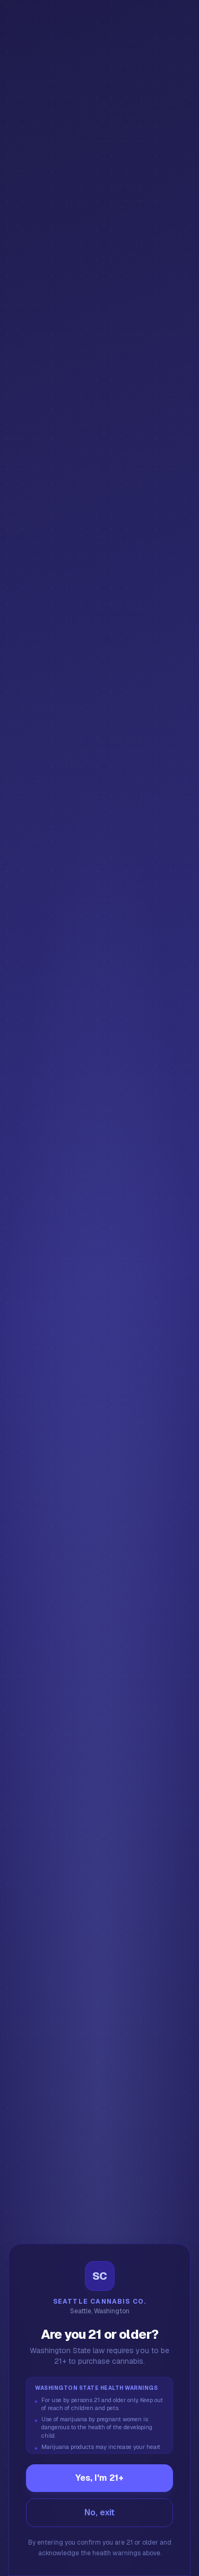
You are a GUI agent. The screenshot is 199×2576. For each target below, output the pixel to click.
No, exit (99, 2512)
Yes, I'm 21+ (99, 2477)
